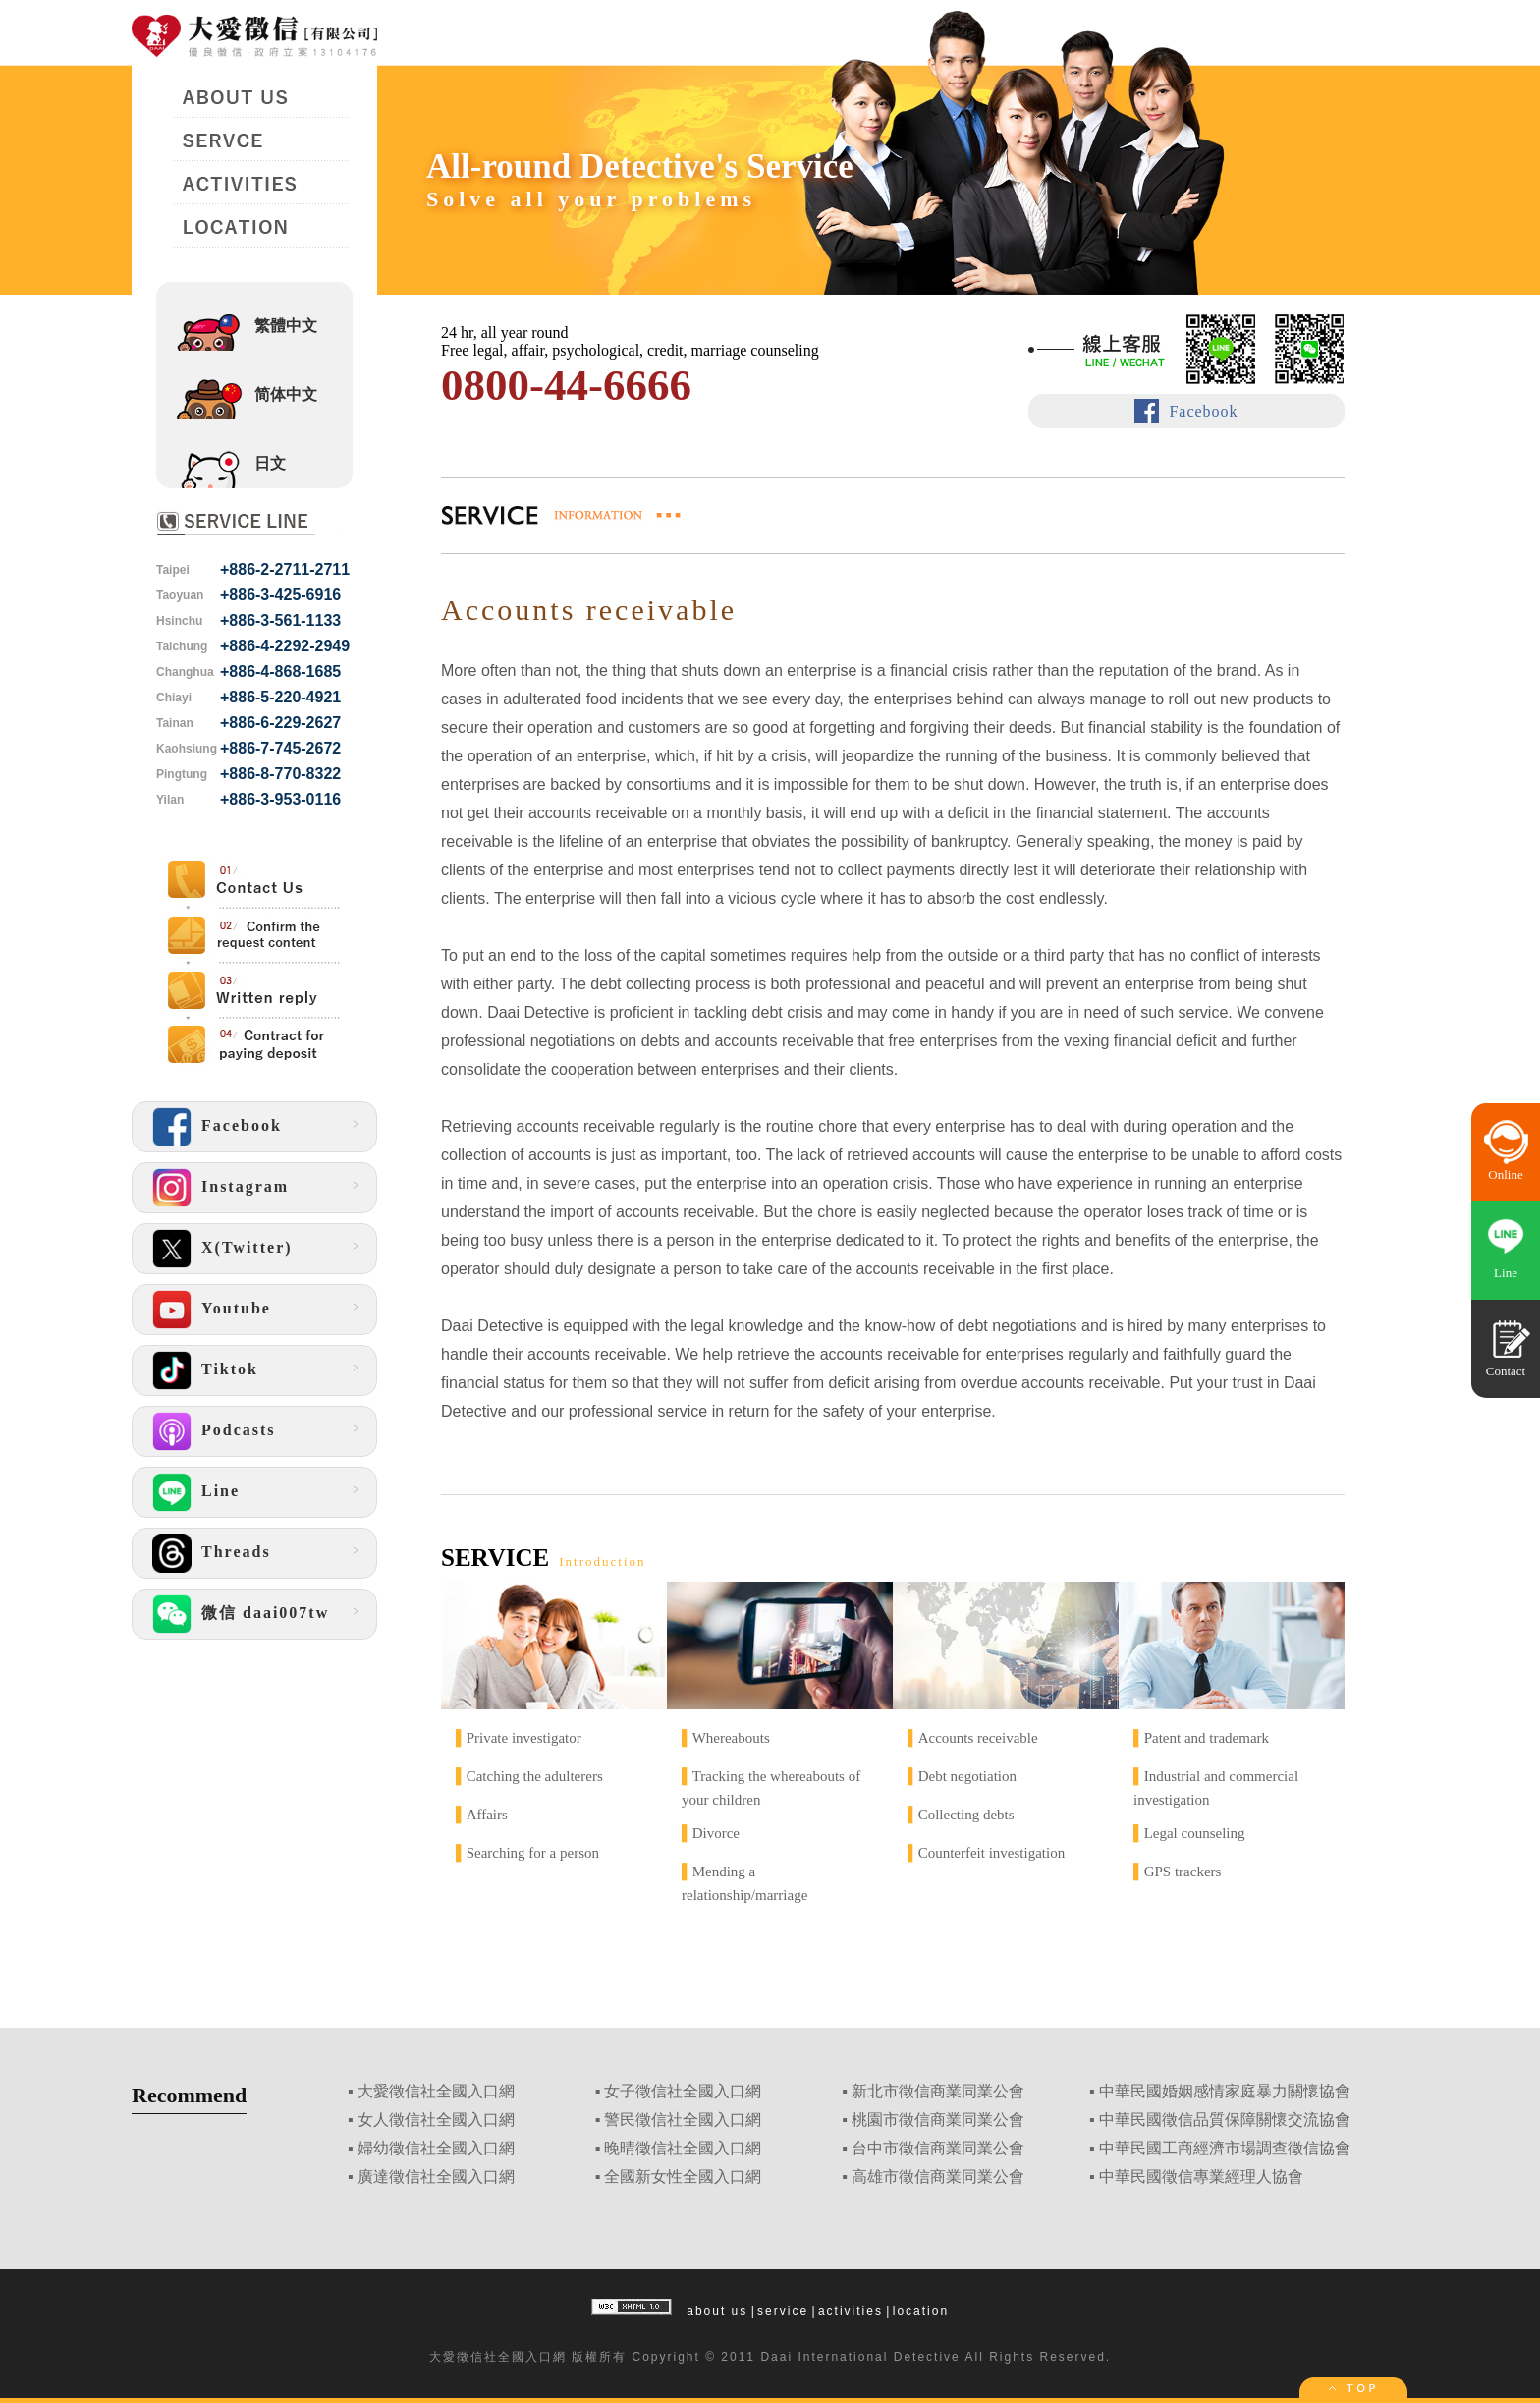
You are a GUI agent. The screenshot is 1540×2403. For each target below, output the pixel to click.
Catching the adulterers (535, 1776)
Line (1505, 1272)
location (921, 2311)
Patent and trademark (1206, 1738)
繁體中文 (285, 325)
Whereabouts (731, 1738)
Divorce (716, 1833)
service (782, 2311)
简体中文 (285, 394)
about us (717, 2311)
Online (1505, 1174)
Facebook (1203, 411)
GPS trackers (1183, 1871)
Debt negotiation (967, 1776)
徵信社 (477, 2357)
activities (850, 2311)
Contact (1505, 1371)
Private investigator (524, 1738)
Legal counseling (1194, 1833)
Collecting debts (966, 1814)
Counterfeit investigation (992, 1853)
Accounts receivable (978, 1738)
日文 (270, 463)
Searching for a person (533, 1853)
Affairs (487, 1814)
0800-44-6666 (566, 385)
